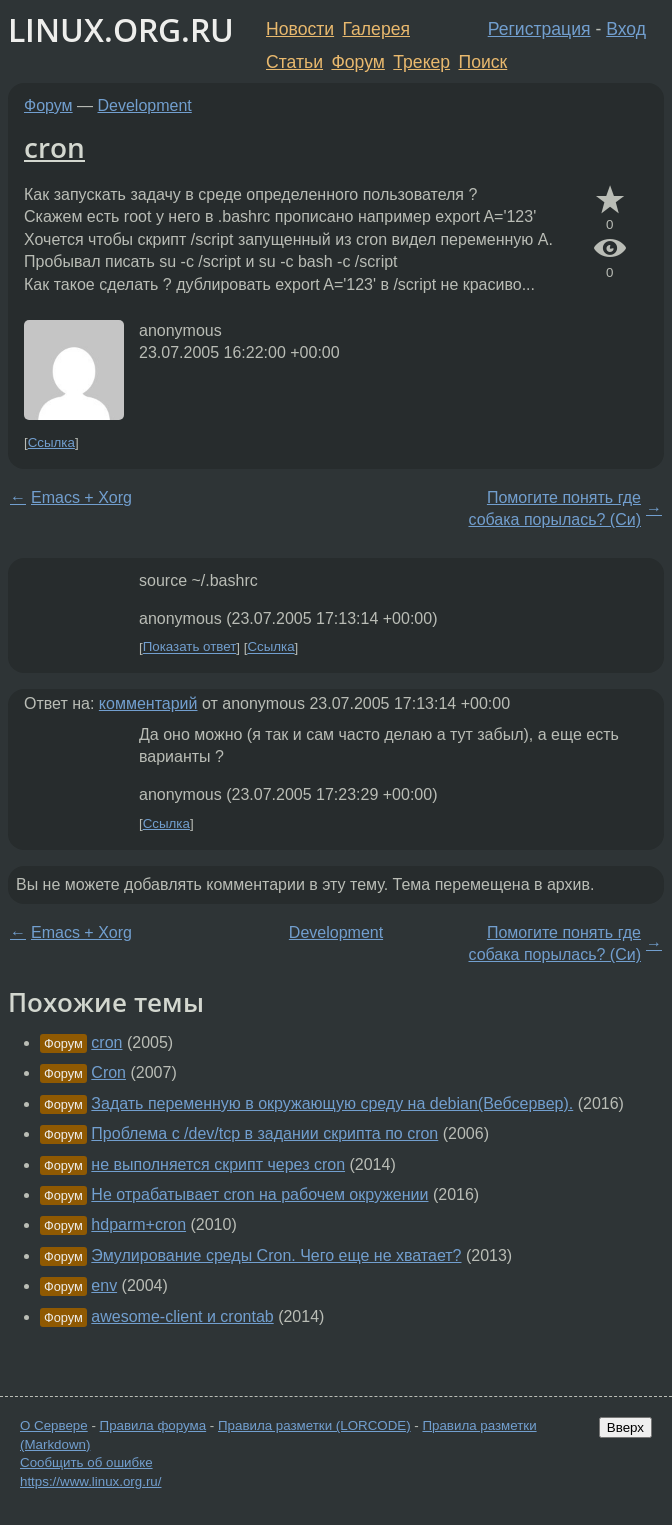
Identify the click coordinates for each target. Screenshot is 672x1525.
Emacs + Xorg (81, 497)
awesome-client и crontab (182, 1316)
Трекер (421, 62)
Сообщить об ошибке (86, 1462)
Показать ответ (190, 647)
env (104, 1285)
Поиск (483, 62)
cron (54, 147)
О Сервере (54, 1425)
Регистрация (539, 29)
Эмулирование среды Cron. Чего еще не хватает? (276, 1255)
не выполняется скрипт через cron (218, 1164)
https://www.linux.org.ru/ (90, 1481)
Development (145, 105)
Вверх (625, 1427)
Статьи (294, 62)
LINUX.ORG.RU (121, 29)
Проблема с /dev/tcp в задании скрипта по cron (264, 1133)
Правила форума (153, 1425)
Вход (626, 29)
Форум (357, 62)
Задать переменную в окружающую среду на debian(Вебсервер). (332, 1103)
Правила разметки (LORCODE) (314, 1425)
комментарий (148, 703)
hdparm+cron (138, 1224)
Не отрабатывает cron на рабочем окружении (259, 1194)
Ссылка (51, 442)
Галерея (376, 29)
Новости (300, 29)
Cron (108, 1072)
